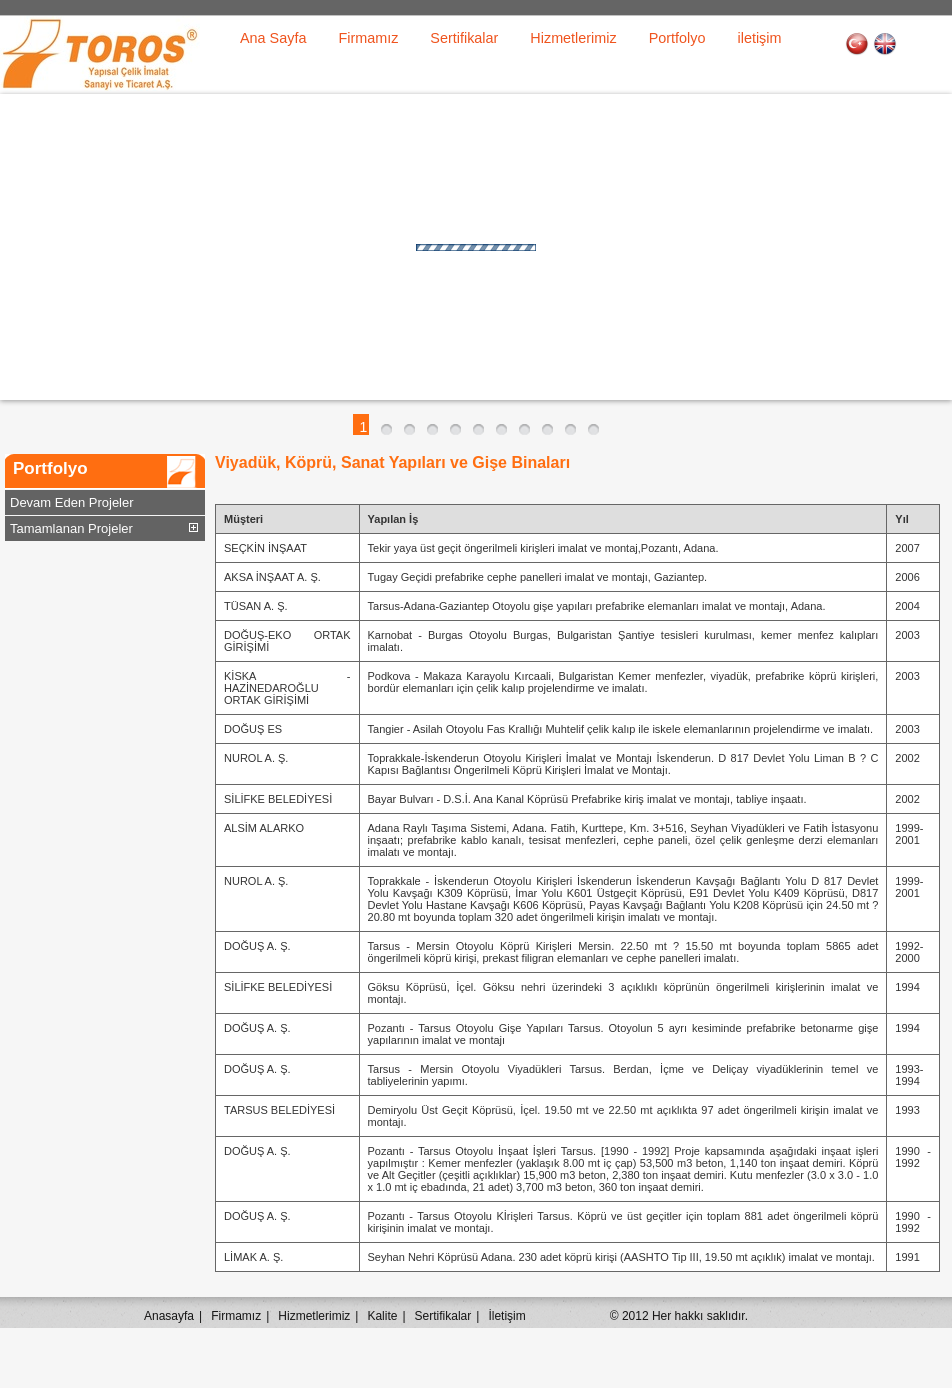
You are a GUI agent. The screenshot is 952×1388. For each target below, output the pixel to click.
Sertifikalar (464, 38)
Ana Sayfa (273, 38)
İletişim (506, 1316)
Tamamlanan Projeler (71, 528)
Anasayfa (169, 1316)
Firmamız (368, 38)
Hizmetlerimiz (573, 38)
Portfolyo (677, 38)
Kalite (382, 1316)
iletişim (760, 38)
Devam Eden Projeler (72, 502)
